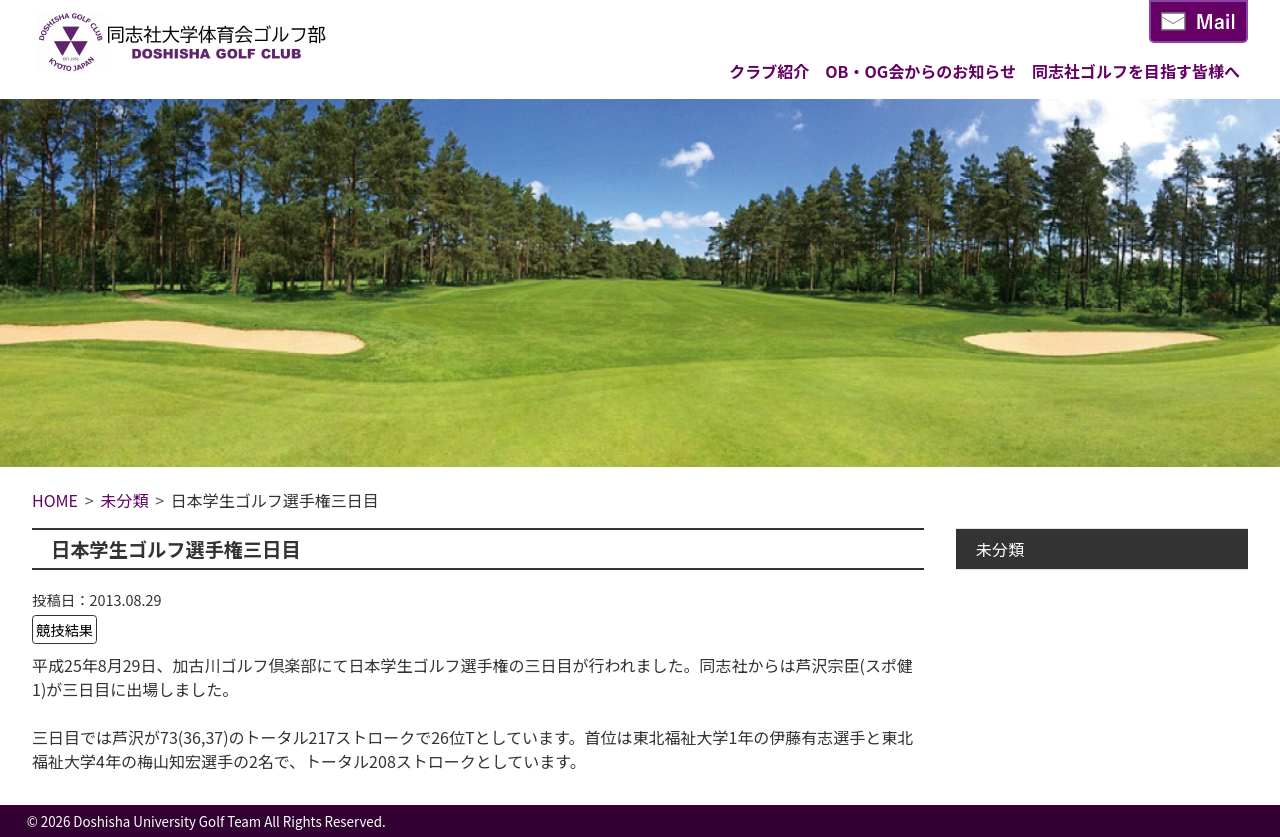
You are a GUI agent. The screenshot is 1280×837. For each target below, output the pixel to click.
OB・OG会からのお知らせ (920, 71)
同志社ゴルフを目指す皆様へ (1136, 71)
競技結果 (65, 629)
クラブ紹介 (769, 71)
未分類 (1000, 549)
